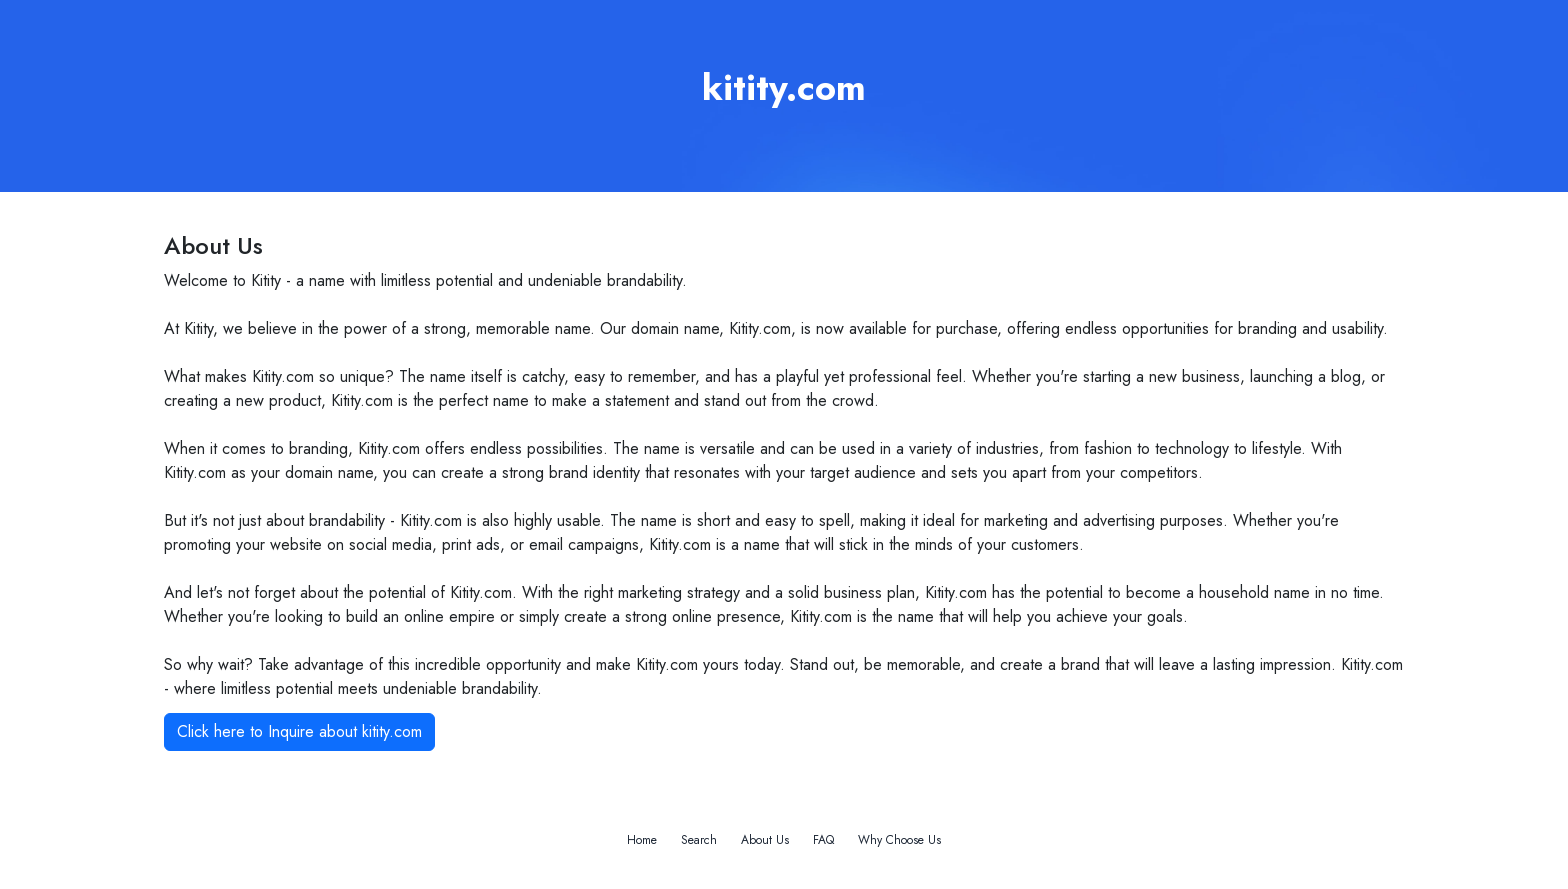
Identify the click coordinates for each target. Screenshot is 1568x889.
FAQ (823, 840)
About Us (765, 840)
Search (699, 840)
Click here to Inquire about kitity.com (299, 731)
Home (642, 840)
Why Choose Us (899, 840)
